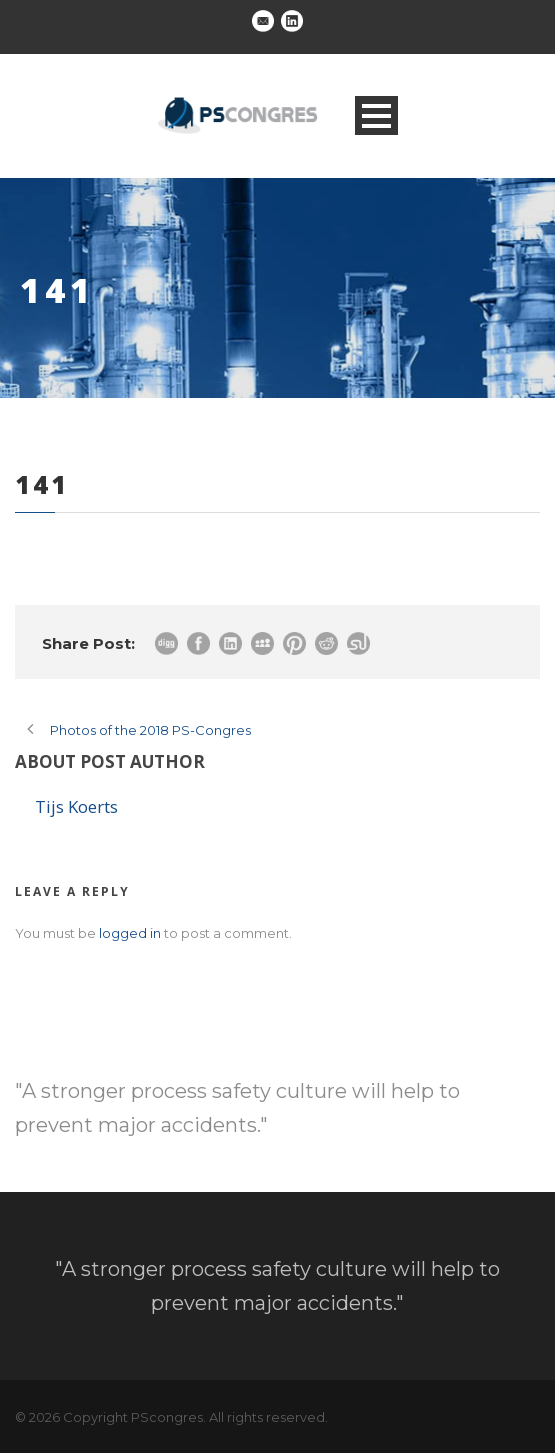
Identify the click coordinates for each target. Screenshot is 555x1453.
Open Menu (376, 115)
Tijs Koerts (76, 806)
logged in (130, 933)
